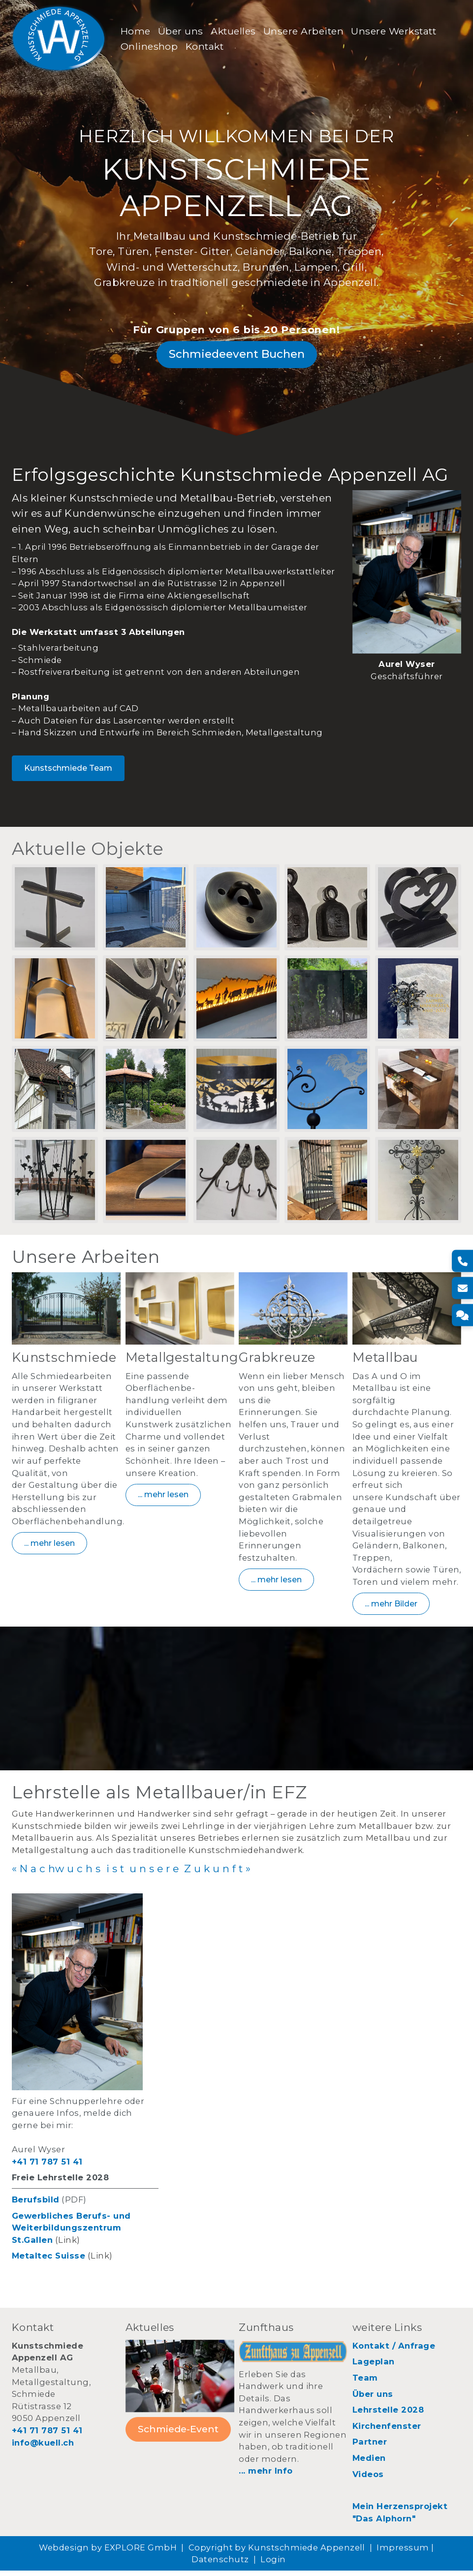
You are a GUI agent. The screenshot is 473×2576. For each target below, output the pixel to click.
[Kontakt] (462, 1315)
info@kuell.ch (43, 2448)
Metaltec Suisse (48, 2261)
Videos (368, 2479)
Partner (369, 2447)
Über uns (182, 31)
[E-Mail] (462, 1288)
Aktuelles (234, 31)
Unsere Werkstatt (395, 31)
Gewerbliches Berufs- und (71, 2221)
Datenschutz (220, 2565)
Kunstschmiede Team (68, 771)
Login (272, 2565)
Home (137, 31)
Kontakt (206, 47)
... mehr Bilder (391, 1608)
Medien (369, 2463)
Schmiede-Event (178, 2434)
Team (365, 2383)
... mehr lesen (49, 1547)
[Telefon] (462, 1261)
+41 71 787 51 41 (47, 2166)
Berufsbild (36, 2205)
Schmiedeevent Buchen (237, 357)
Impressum (403, 2553)
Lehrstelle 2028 (388, 2415)
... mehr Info (265, 2476)
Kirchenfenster (386, 2431)
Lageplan (373, 2367)
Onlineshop (151, 47)
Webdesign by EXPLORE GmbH (108, 2553)
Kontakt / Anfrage (393, 2351)
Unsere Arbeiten (305, 31)
